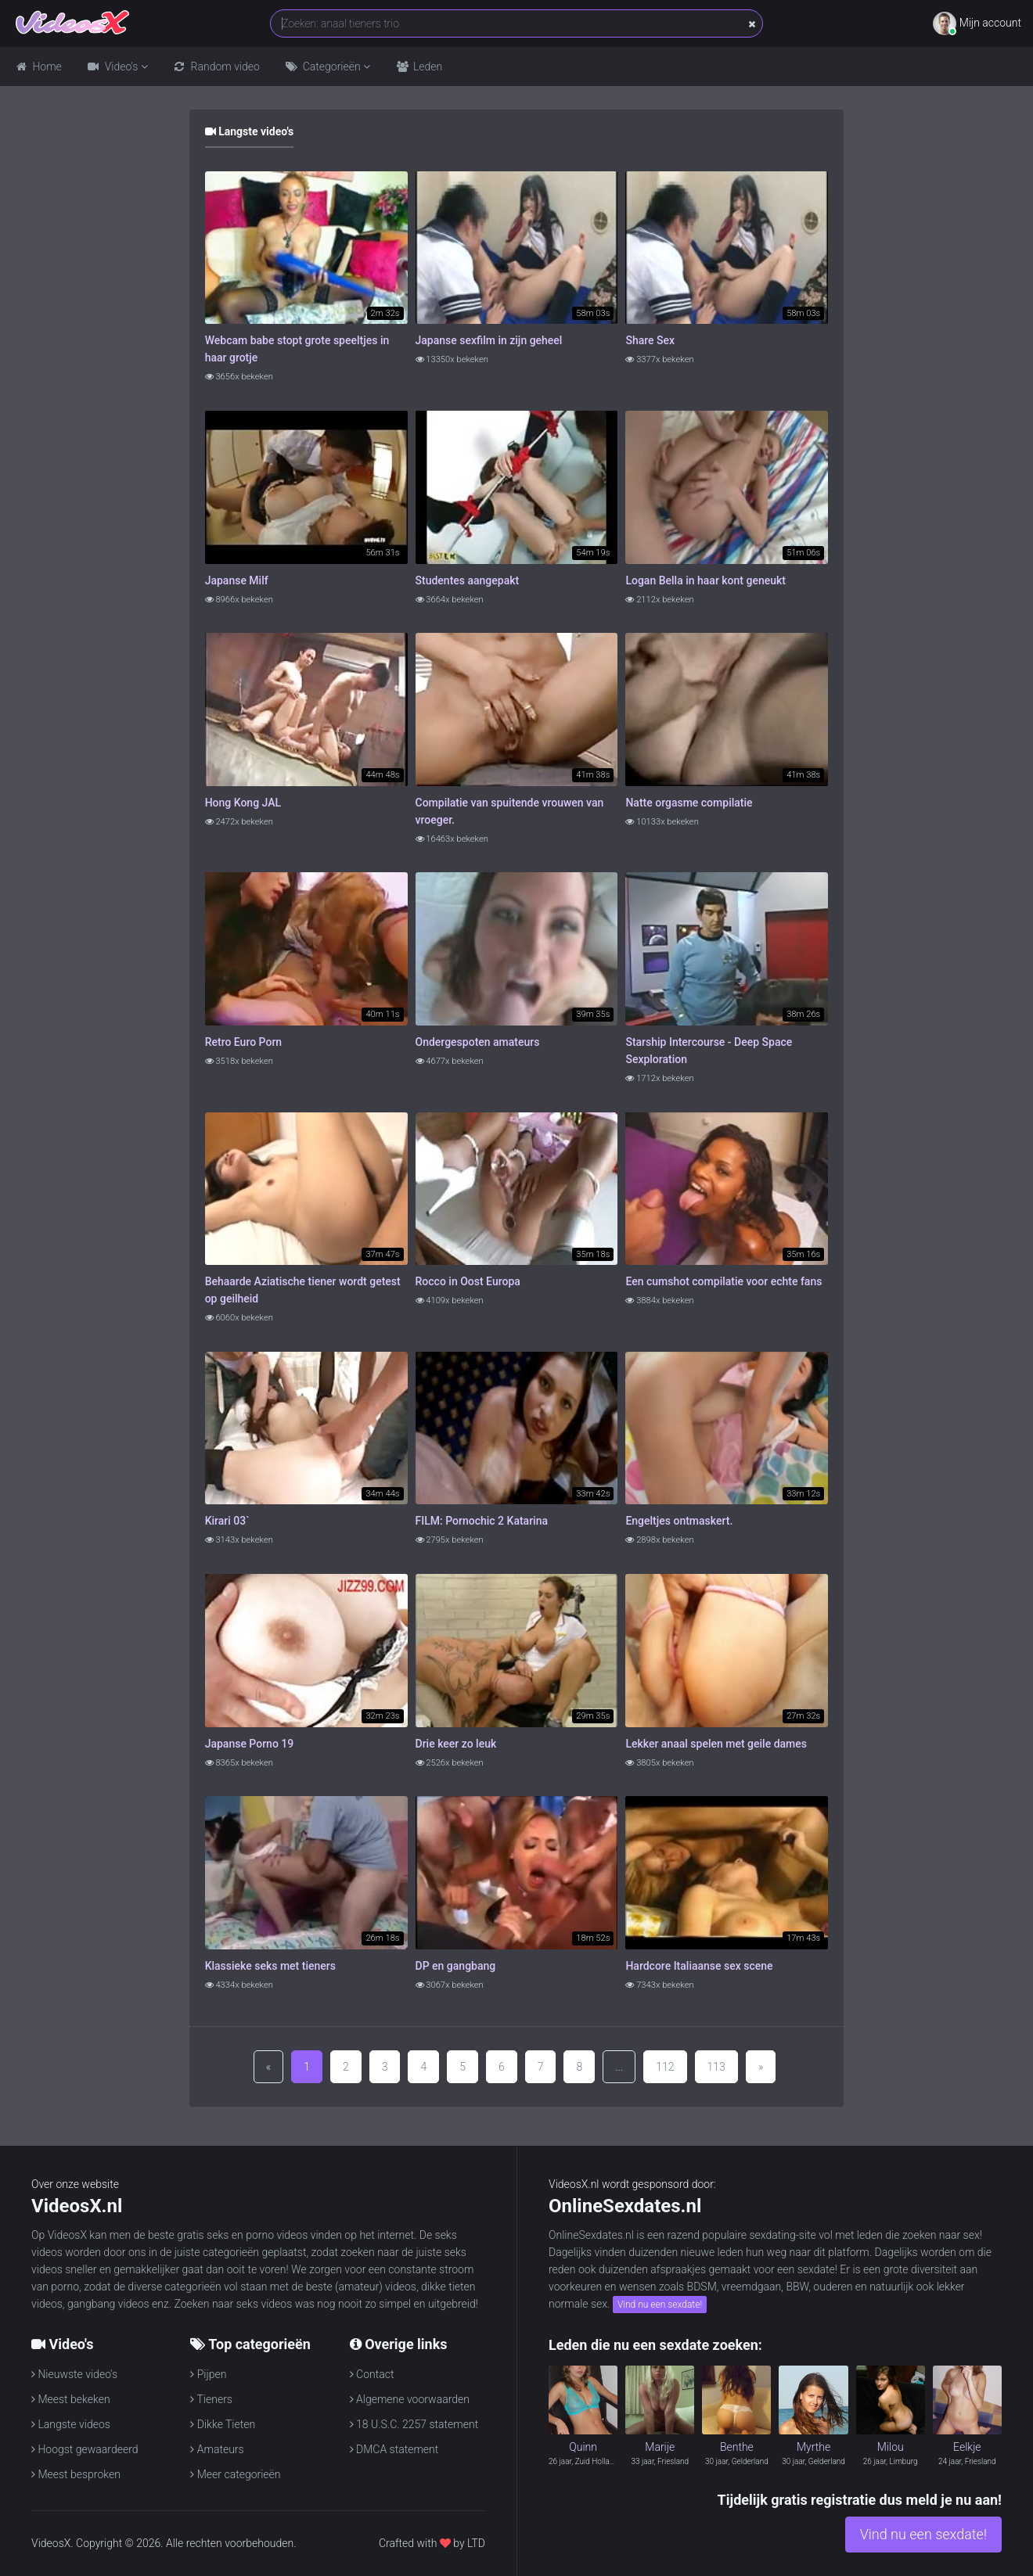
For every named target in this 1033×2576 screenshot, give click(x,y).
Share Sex (650, 340)
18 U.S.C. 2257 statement (414, 2424)
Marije (660, 2447)
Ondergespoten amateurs (478, 1042)
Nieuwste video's (74, 2374)
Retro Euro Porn (243, 1042)
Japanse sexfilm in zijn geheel (489, 340)
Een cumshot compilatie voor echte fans (723, 1281)
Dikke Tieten (222, 2424)
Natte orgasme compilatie (688, 802)
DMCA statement (394, 2449)
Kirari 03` (227, 1520)
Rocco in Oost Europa (468, 1281)
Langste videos (70, 2424)
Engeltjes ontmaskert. (678, 1520)
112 (665, 2066)
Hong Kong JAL (243, 802)
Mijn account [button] (977, 23)
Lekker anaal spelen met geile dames (716, 1743)
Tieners (211, 2399)
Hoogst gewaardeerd (85, 2449)
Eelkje (967, 2447)
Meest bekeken (70, 2399)
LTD (476, 2543)
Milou (890, 2447)
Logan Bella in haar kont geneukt (705, 580)
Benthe (737, 2447)
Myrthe (813, 2447)
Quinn (583, 2447)
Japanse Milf (236, 580)
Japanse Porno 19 (249, 1743)
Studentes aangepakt (468, 580)
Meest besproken (76, 2474)
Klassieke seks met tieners (270, 1966)
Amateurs (216, 2449)
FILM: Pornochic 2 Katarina (482, 1520)
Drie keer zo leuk (456, 1743)
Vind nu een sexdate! (659, 2304)
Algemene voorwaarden (410, 2399)
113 (716, 2066)
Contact (372, 2374)
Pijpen (208, 2374)
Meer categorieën (235, 2474)
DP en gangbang (456, 1966)
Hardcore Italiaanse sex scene (698, 1966)
